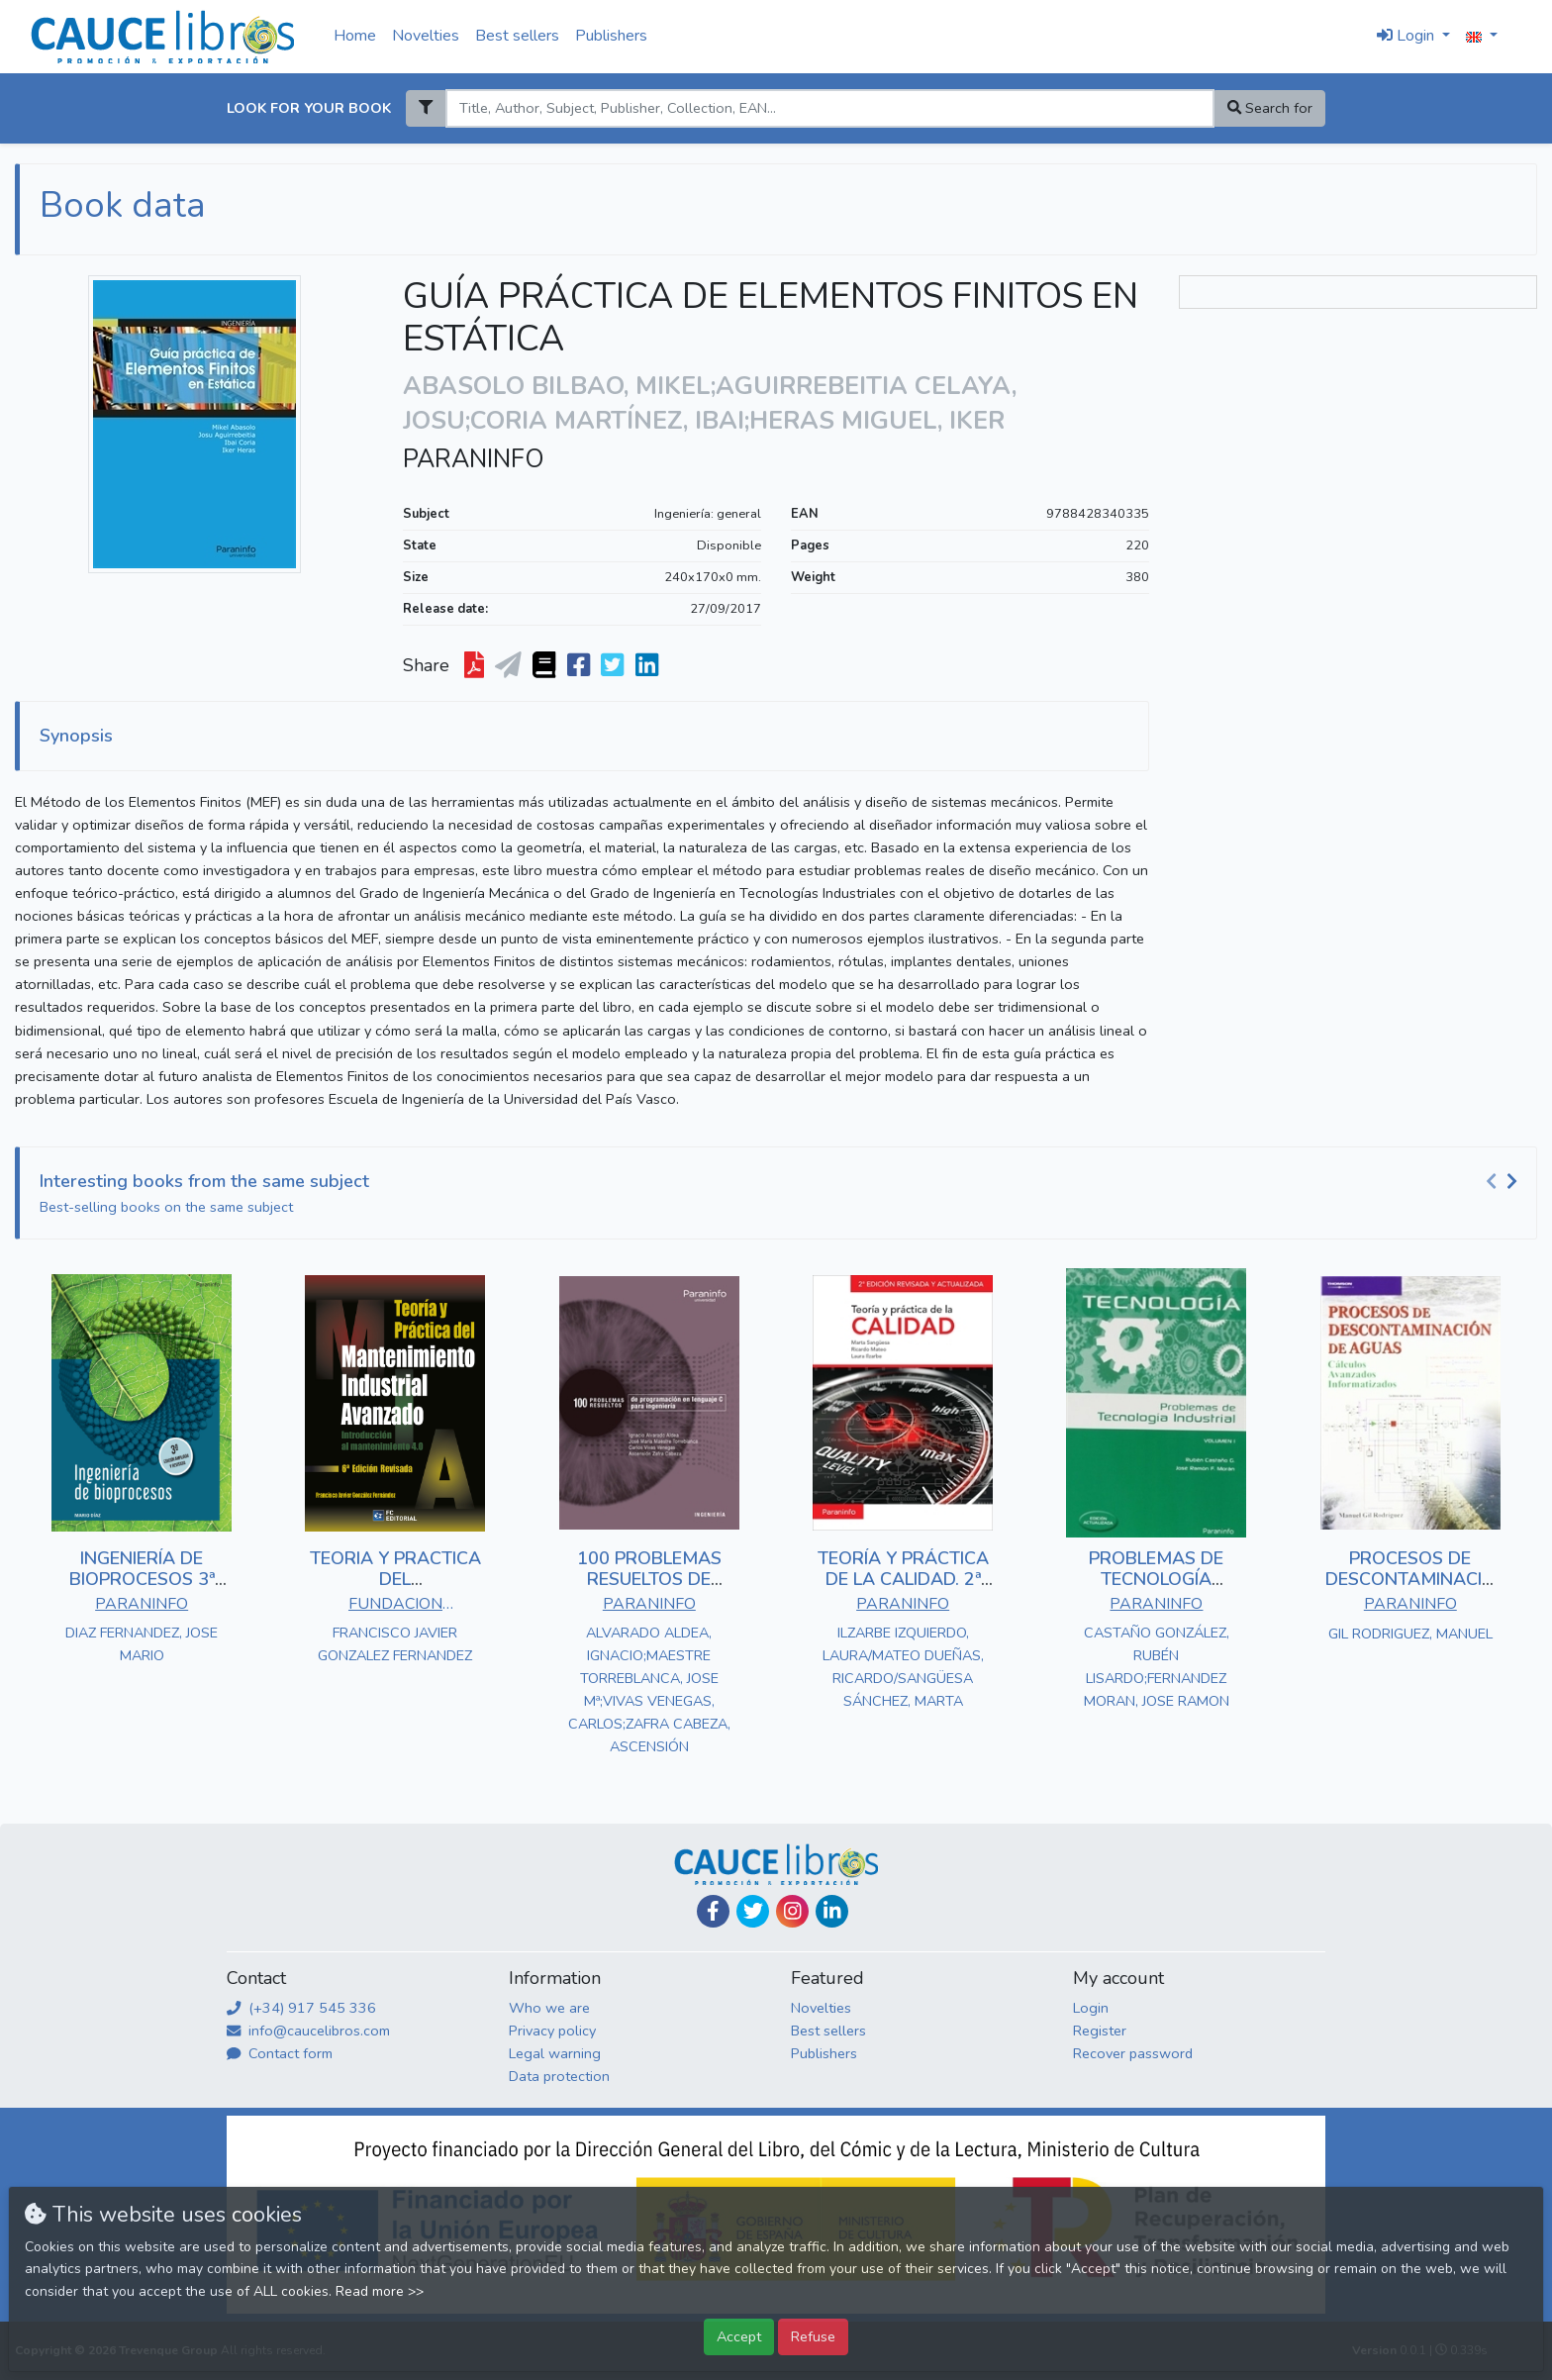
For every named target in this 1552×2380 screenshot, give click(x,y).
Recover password (1133, 2053)
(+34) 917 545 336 (301, 2008)
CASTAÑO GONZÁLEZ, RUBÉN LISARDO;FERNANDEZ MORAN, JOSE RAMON (1156, 1667)
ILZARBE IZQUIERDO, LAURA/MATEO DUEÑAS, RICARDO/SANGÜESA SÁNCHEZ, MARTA (903, 1667)
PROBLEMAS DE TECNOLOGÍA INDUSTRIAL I (1156, 1579)
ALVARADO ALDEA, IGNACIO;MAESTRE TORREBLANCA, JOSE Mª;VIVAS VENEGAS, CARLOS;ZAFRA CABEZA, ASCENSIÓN (649, 1689)
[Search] (829, 108)
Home (355, 36)
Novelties (425, 36)
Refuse (813, 2336)
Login (1091, 2008)
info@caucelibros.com (308, 2030)
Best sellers (517, 36)
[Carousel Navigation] (1504, 1182)
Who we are (549, 2008)
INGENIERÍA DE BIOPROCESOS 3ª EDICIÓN (142, 1579)
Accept (739, 2336)
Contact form (280, 2053)
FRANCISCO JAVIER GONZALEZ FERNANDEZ (395, 1644)
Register (1099, 2030)
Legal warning (555, 2053)
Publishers (611, 36)
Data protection (559, 2076)
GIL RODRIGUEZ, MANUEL (1410, 1633)
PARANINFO (473, 459)
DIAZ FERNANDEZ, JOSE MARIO (141, 1644)
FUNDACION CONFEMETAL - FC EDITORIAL (395, 1606)
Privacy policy (552, 2030)
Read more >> (380, 2291)
